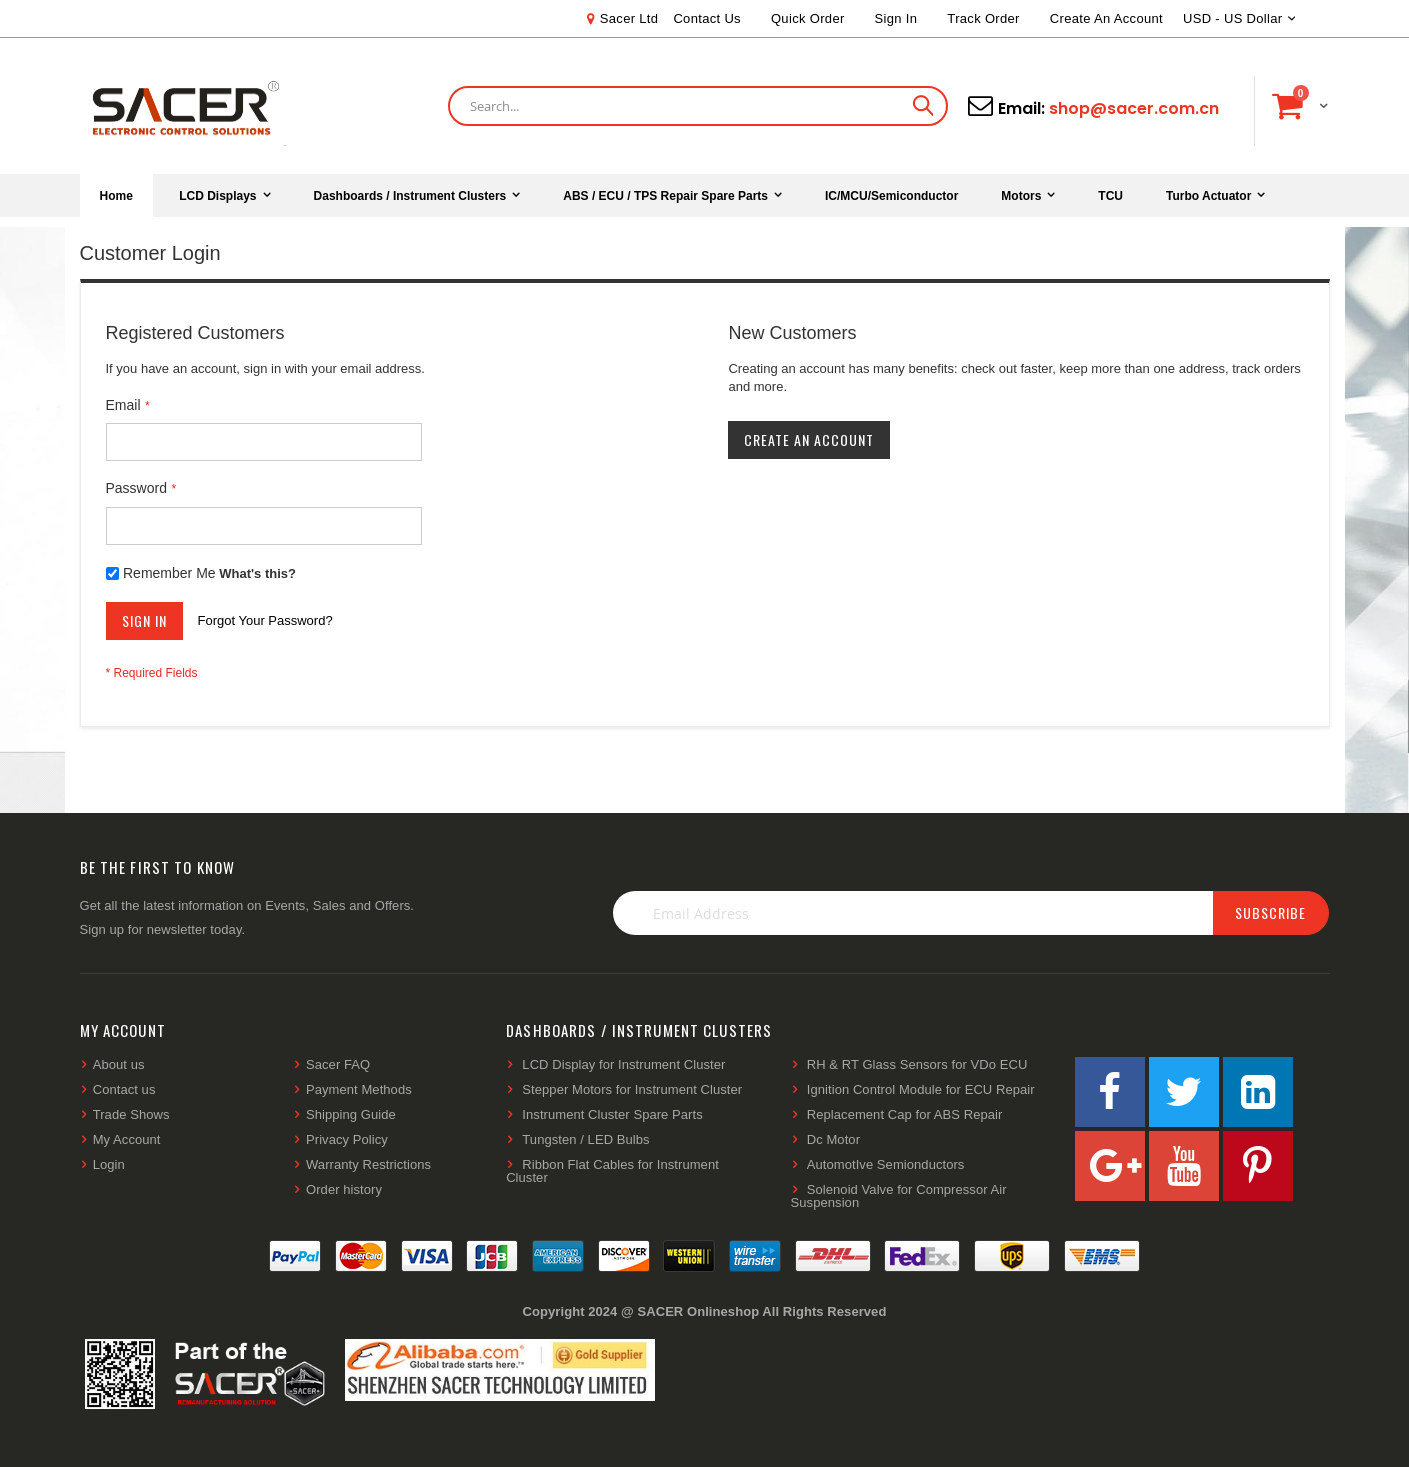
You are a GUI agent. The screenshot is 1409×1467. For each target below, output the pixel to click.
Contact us (124, 1089)
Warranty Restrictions (368, 1164)
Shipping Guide (351, 1114)
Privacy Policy (347, 1139)
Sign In (896, 18)
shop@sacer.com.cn (1134, 108)
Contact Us (707, 18)
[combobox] (698, 106)
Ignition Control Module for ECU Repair (921, 1089)
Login (109, 1164)
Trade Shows (131, 1114)
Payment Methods (359, 1089)
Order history (344, 1189)
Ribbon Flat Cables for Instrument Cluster (612, 1171)
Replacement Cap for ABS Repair (905, 1114)
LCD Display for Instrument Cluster (623, 1064)
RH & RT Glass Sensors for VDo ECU (917, 1064)
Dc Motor (833, 1139)
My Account (127, 1139)
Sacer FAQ (338, 1064)
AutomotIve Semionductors (886, 1164)
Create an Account (1106, 18)
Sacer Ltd (629, 18)
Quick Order (808, 18)
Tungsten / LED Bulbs (585, 1139)
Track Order (983, 18)
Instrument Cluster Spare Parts (612, 1114)
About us (119, 1064)
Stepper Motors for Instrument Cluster (632, 1089)
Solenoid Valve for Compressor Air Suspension (899, 1196)
